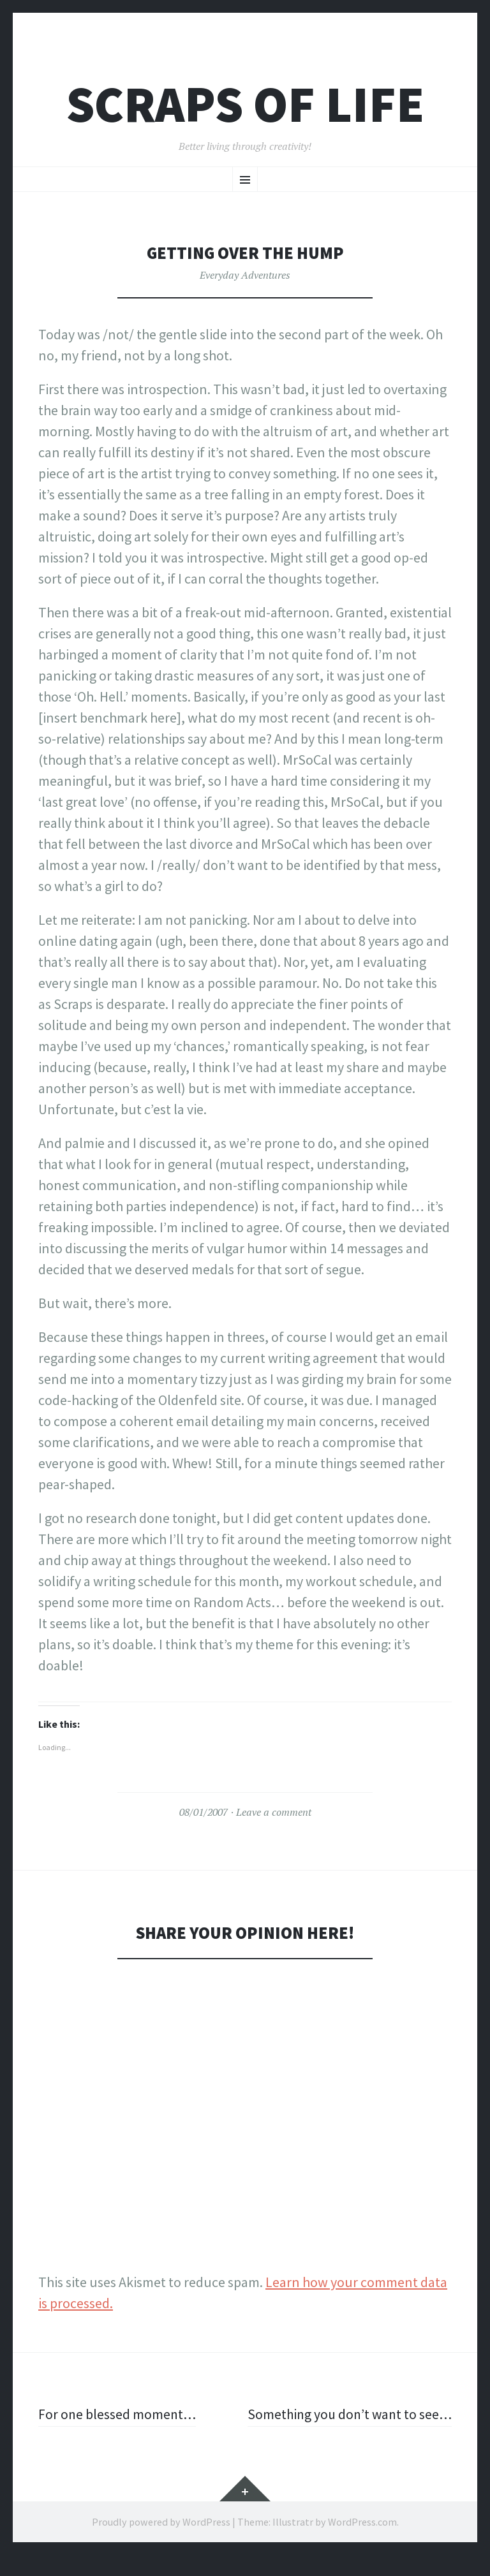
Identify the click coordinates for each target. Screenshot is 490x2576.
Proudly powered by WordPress (161, 2542)
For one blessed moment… (118, 2414)
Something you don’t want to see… (365, 2424)
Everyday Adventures (245, 275)
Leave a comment (273, 1812)
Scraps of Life (245, 104)
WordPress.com (362, 2542)
